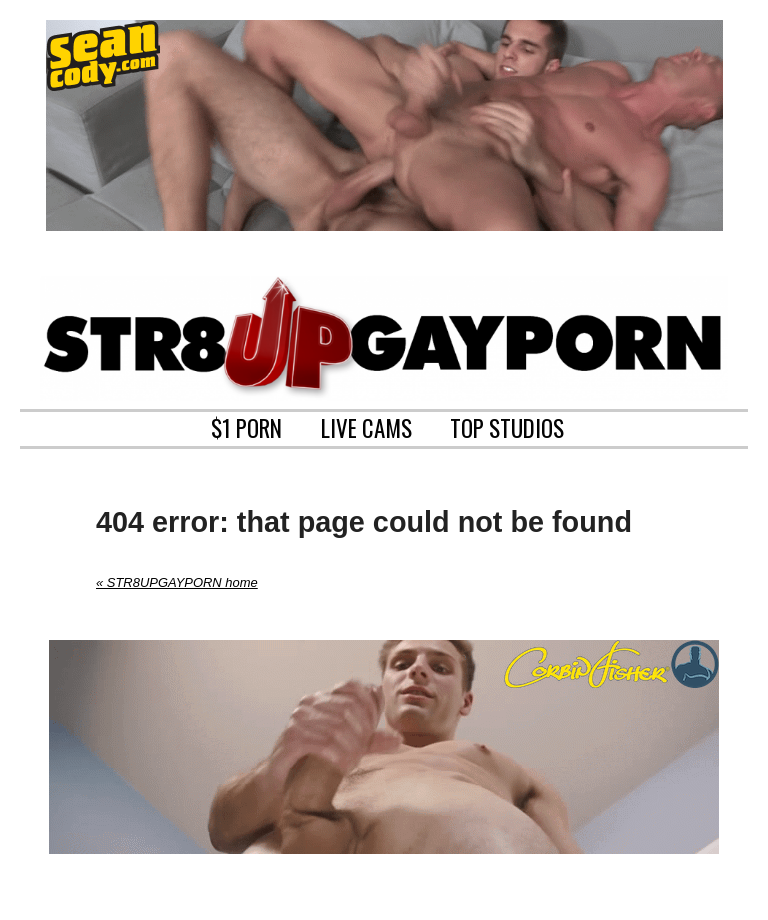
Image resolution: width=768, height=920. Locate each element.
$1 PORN (246, 426)
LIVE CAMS (366, 426)
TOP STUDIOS (507, 426)
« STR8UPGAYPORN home (177, 582)
